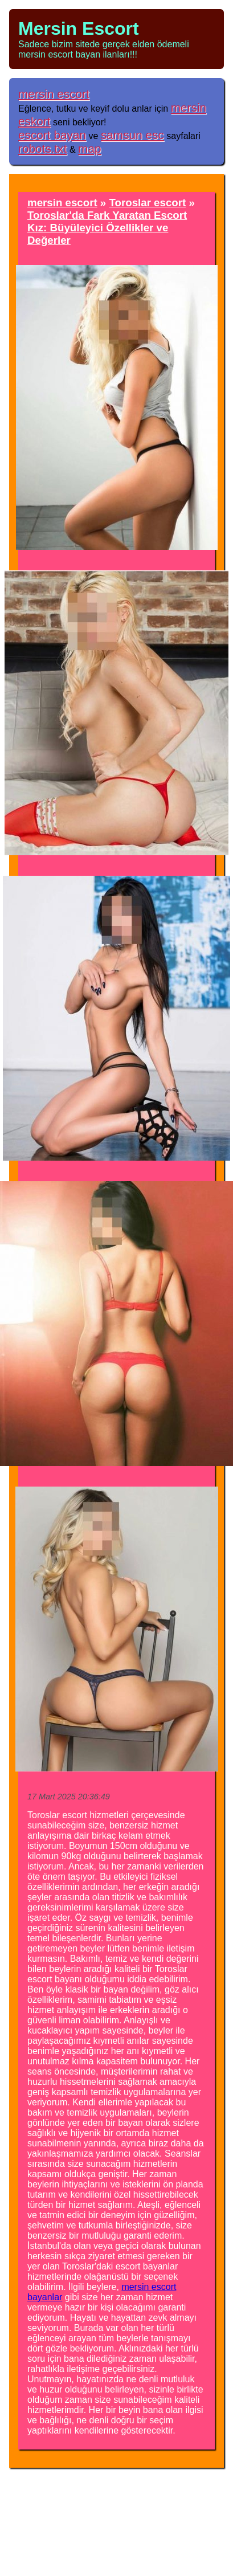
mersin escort (53, 93)
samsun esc (132, 134)
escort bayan (52, 134)
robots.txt (42, 148)
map (89, 148)
